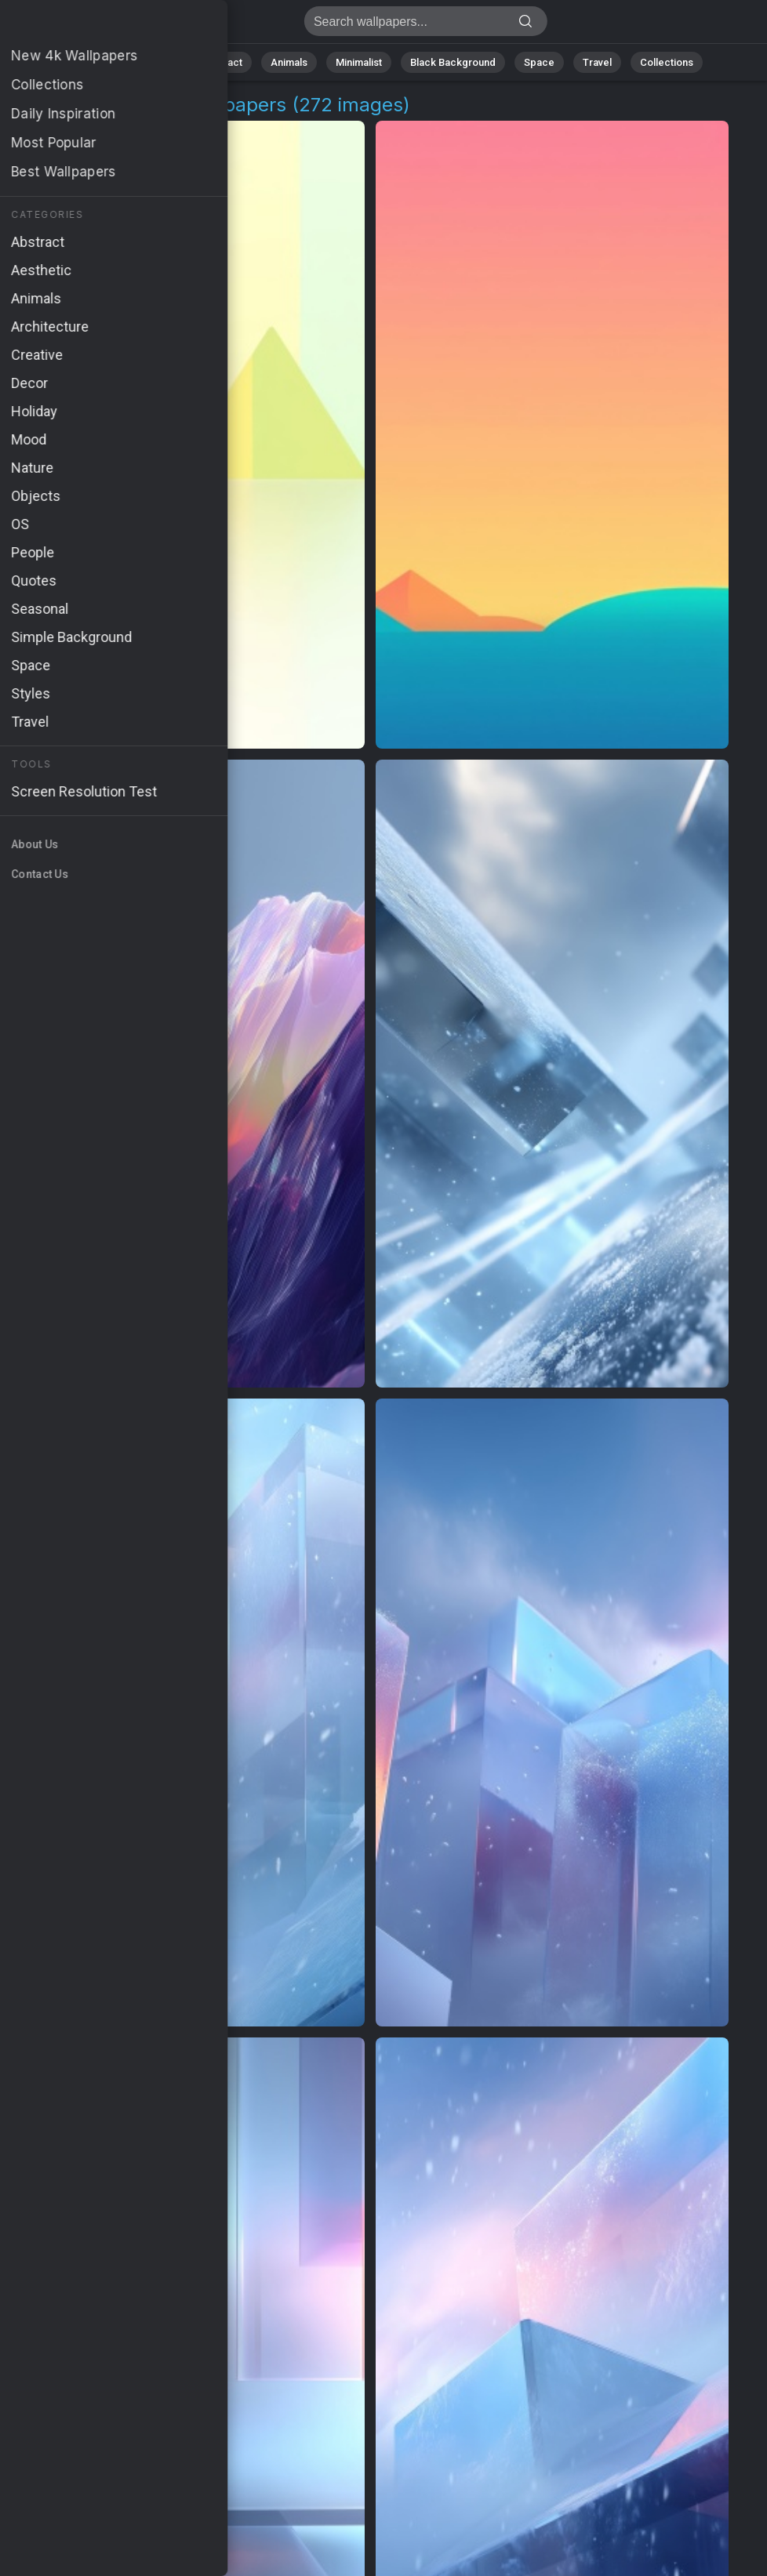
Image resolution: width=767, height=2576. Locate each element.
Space (539, 62)
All (108, 62)
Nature (157, 62)
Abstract (222, 62)
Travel (597, 62)
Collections (666, 62)
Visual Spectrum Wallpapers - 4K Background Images (94, 25)
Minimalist (359, 62)
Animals (289, 62)
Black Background (453, 62)
